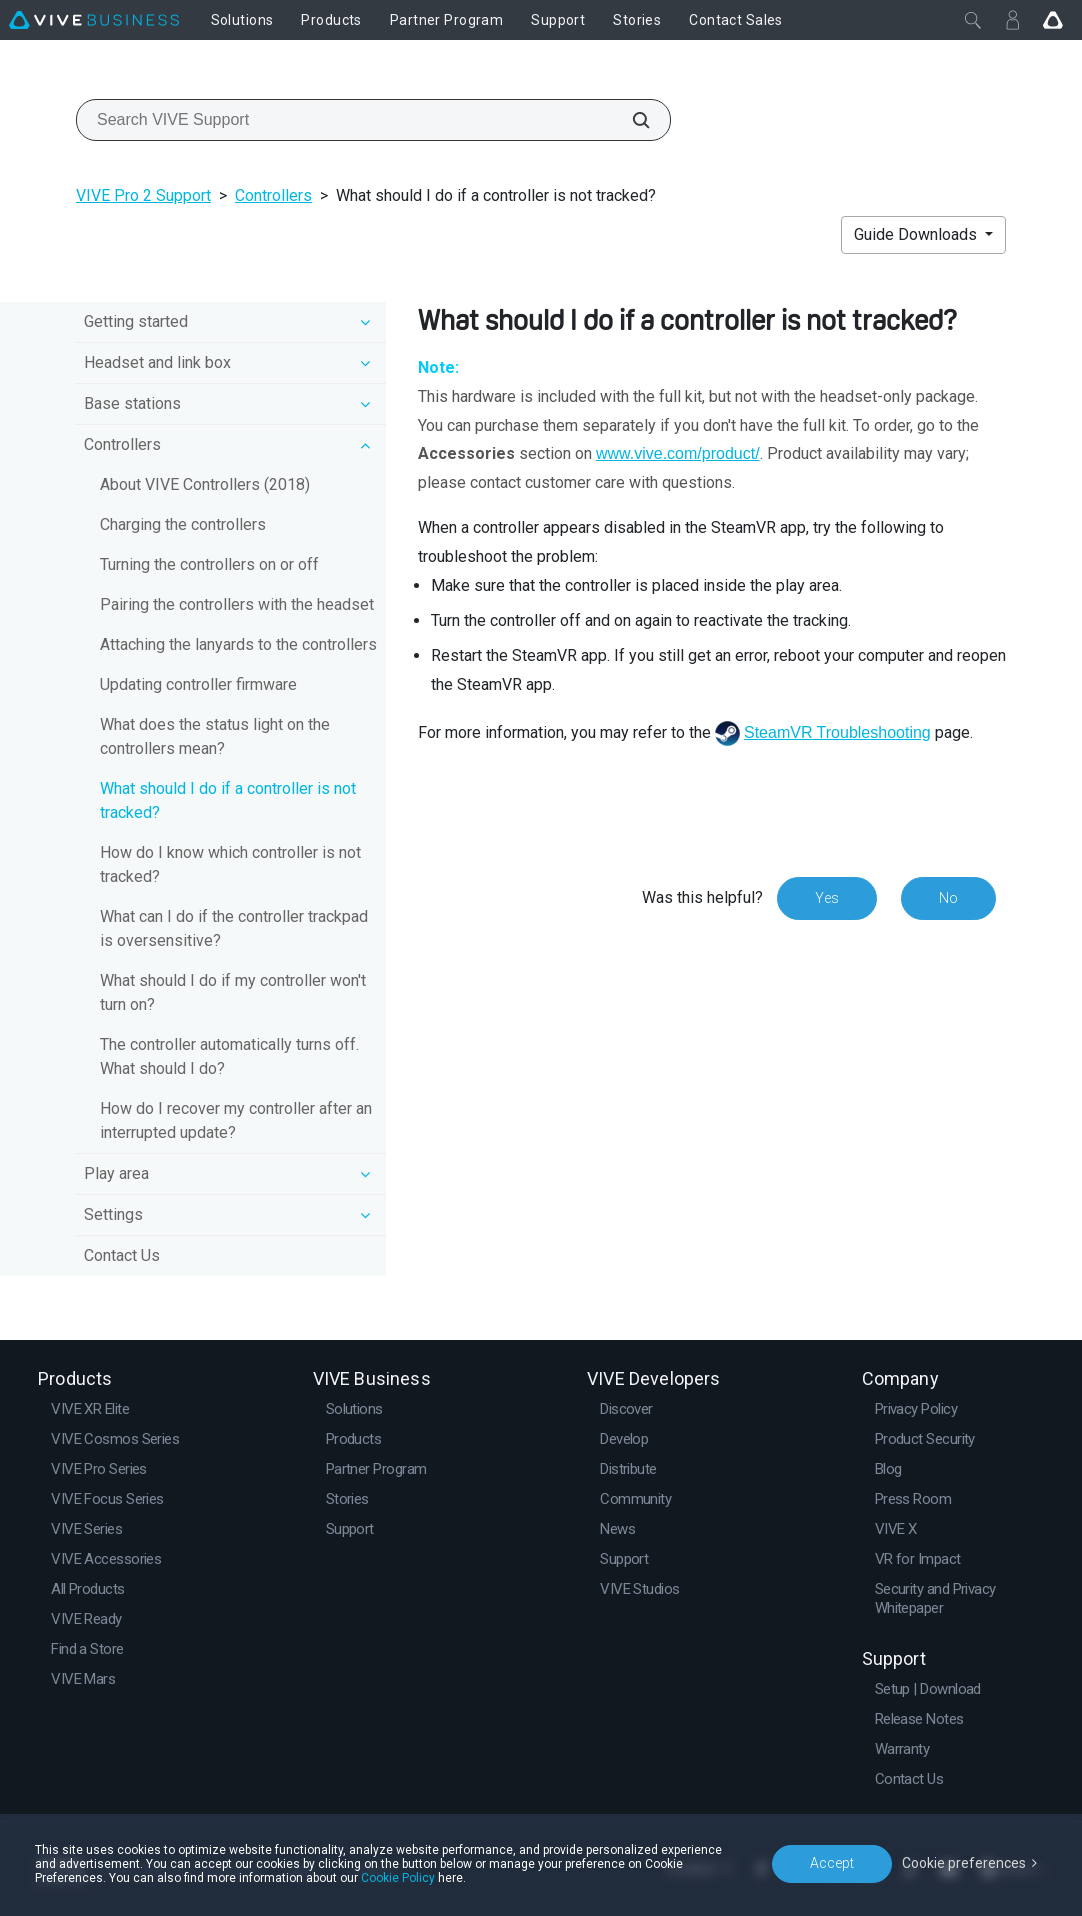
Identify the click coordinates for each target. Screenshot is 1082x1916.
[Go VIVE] (1053, 20)
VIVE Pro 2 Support (143, 195)
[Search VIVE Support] (630, 120)
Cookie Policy (398, 1878)
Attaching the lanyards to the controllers (238, 644)
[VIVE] (94, 20)
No (948, 898)
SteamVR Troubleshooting (837, 732)
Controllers (273, 195)
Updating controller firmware (198, 684)
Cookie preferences (964, 1863)
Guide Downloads (917, 234)
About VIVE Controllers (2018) (205, 484)
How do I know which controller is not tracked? (230, 864)
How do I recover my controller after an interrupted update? (236, 1120)
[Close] (973, 20)
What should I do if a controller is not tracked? (228, 800)
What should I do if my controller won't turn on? (233, 992)
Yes (827, 898)
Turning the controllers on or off (209, 564)
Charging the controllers (183, 524)
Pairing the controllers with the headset (237, 604)
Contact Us (122, 1255)
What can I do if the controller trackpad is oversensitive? (234, 928)
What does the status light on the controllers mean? (215, 736)
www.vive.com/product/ (678, 453)
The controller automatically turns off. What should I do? (229, 1056)
